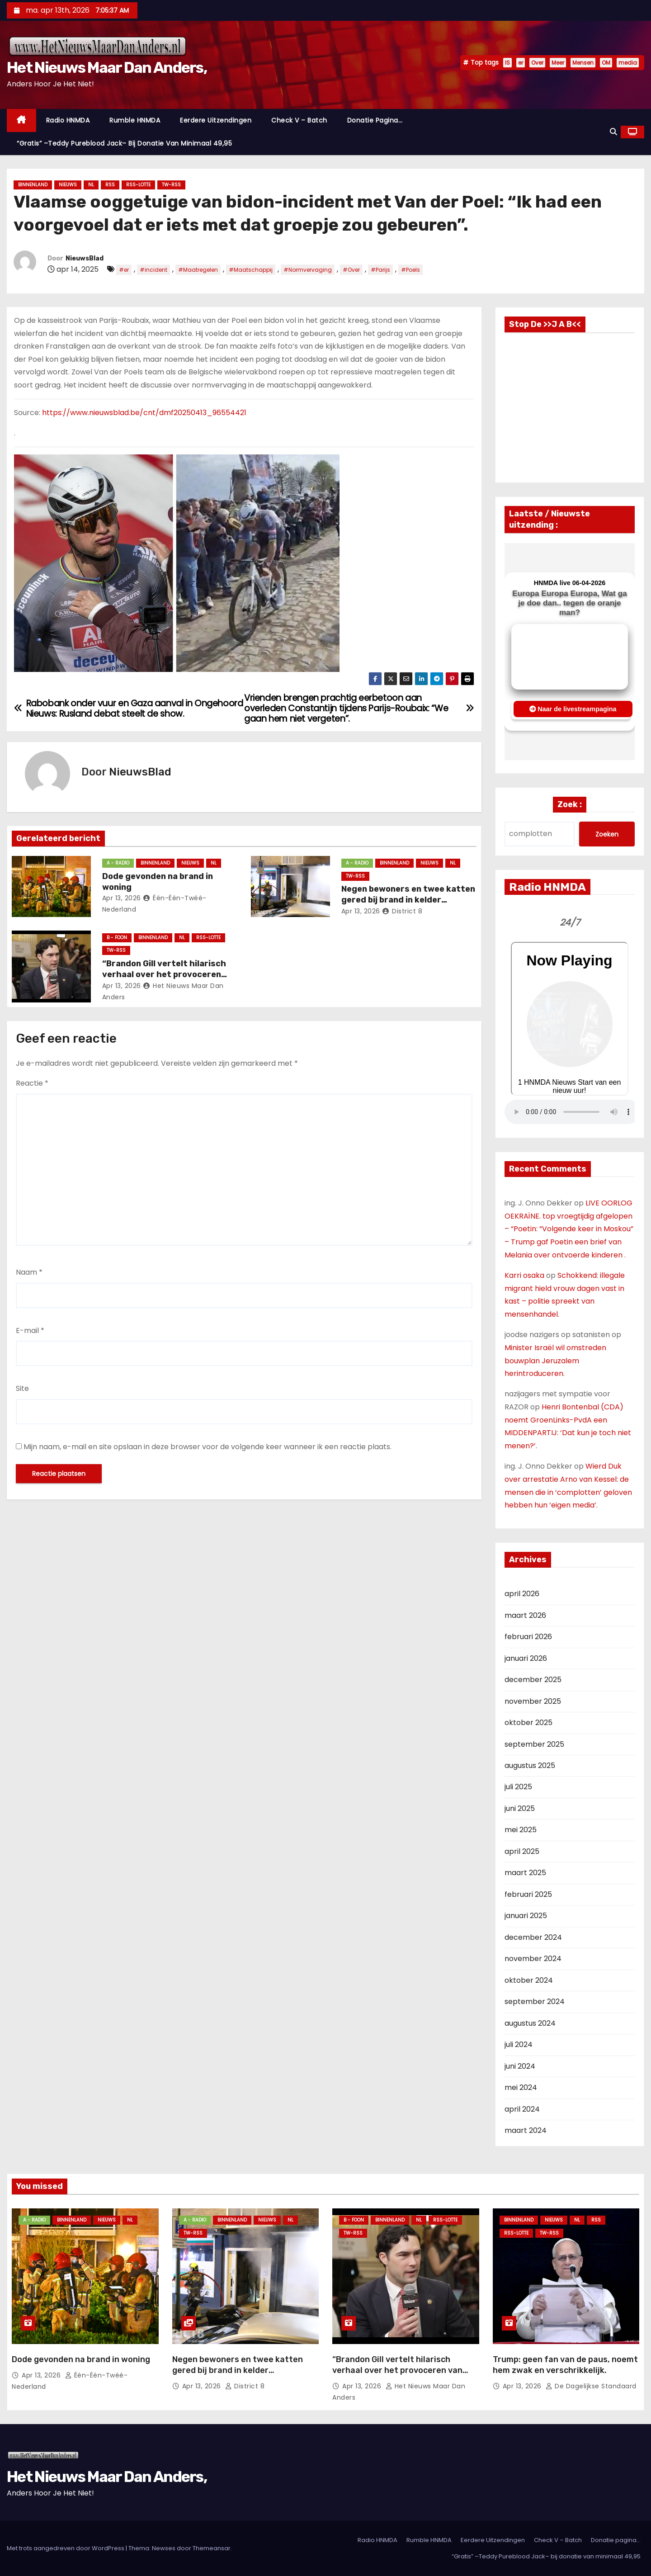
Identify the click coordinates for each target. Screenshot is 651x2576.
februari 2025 (528, 1894)
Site (22, 1388)
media (627, 62)
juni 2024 (520, 2066)
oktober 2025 (528, 1722)
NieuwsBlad (85, 258)
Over (537, 62)
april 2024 (522, 2109)
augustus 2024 (530, 2023)
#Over (351, 270)
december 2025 (533, 1679)
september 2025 (534, 1744)
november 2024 (533, 1958)
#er (124, 270)
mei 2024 (521, 2087)
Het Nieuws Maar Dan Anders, (107, 67)
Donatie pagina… (375, 120)
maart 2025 (525, 1872)
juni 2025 (520, 1808)
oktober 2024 (529, 1980)
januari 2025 (526, 1915)
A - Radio (118, 863)
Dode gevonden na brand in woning (81, 2359)
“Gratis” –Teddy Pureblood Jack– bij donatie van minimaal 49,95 (124, 143)
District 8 (402, 911)
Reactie (32, 1083)
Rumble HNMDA (134, 120)
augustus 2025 (530, 1765)
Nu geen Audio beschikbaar (572, 1112)
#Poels (410, 270)
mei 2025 (521, 1829)
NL (91, 184)
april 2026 (522, 1593)
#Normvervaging (307, 270)
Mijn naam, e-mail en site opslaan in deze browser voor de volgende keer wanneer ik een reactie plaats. (208, 1447)
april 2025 (522, 1851)
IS (507, 62)
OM (606, 62)
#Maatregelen (198, 270)
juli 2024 (519, 2044)
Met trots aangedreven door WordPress (66, 2548)
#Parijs (380, 270)
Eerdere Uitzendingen (215, 120)
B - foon (117, 937)
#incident (153, 270)
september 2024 (535, 2001)
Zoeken (606, 834)
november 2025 (533, 1701)
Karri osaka (524, 1275)
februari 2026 (528, 1636)
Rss (110, 184)
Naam (29, 1272)
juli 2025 (518, 1787)
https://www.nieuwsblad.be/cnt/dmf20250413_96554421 (144, 412)
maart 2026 (525, 1615)
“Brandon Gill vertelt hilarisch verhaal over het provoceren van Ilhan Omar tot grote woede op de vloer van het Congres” (399, 2375)
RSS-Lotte (138, 184)
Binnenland (32, 184)
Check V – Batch (299, 120)
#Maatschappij (251, 270)
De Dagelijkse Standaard (591, 2386)
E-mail (30, 1330)
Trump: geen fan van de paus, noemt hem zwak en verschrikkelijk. (565, 2364)
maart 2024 (526, 2130)
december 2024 (533, 1937)
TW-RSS (171, 184)
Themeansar (212, 2548)
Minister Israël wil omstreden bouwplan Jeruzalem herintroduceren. (555, 1360)
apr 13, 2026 (121, 898)
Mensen (583, 62)
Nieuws (68, 184)
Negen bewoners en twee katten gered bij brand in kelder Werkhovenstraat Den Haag (408, 900)
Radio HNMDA (68, 120)
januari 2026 (526, 1658)
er (520, 62)
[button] (613, 132)
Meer (558, 62)
